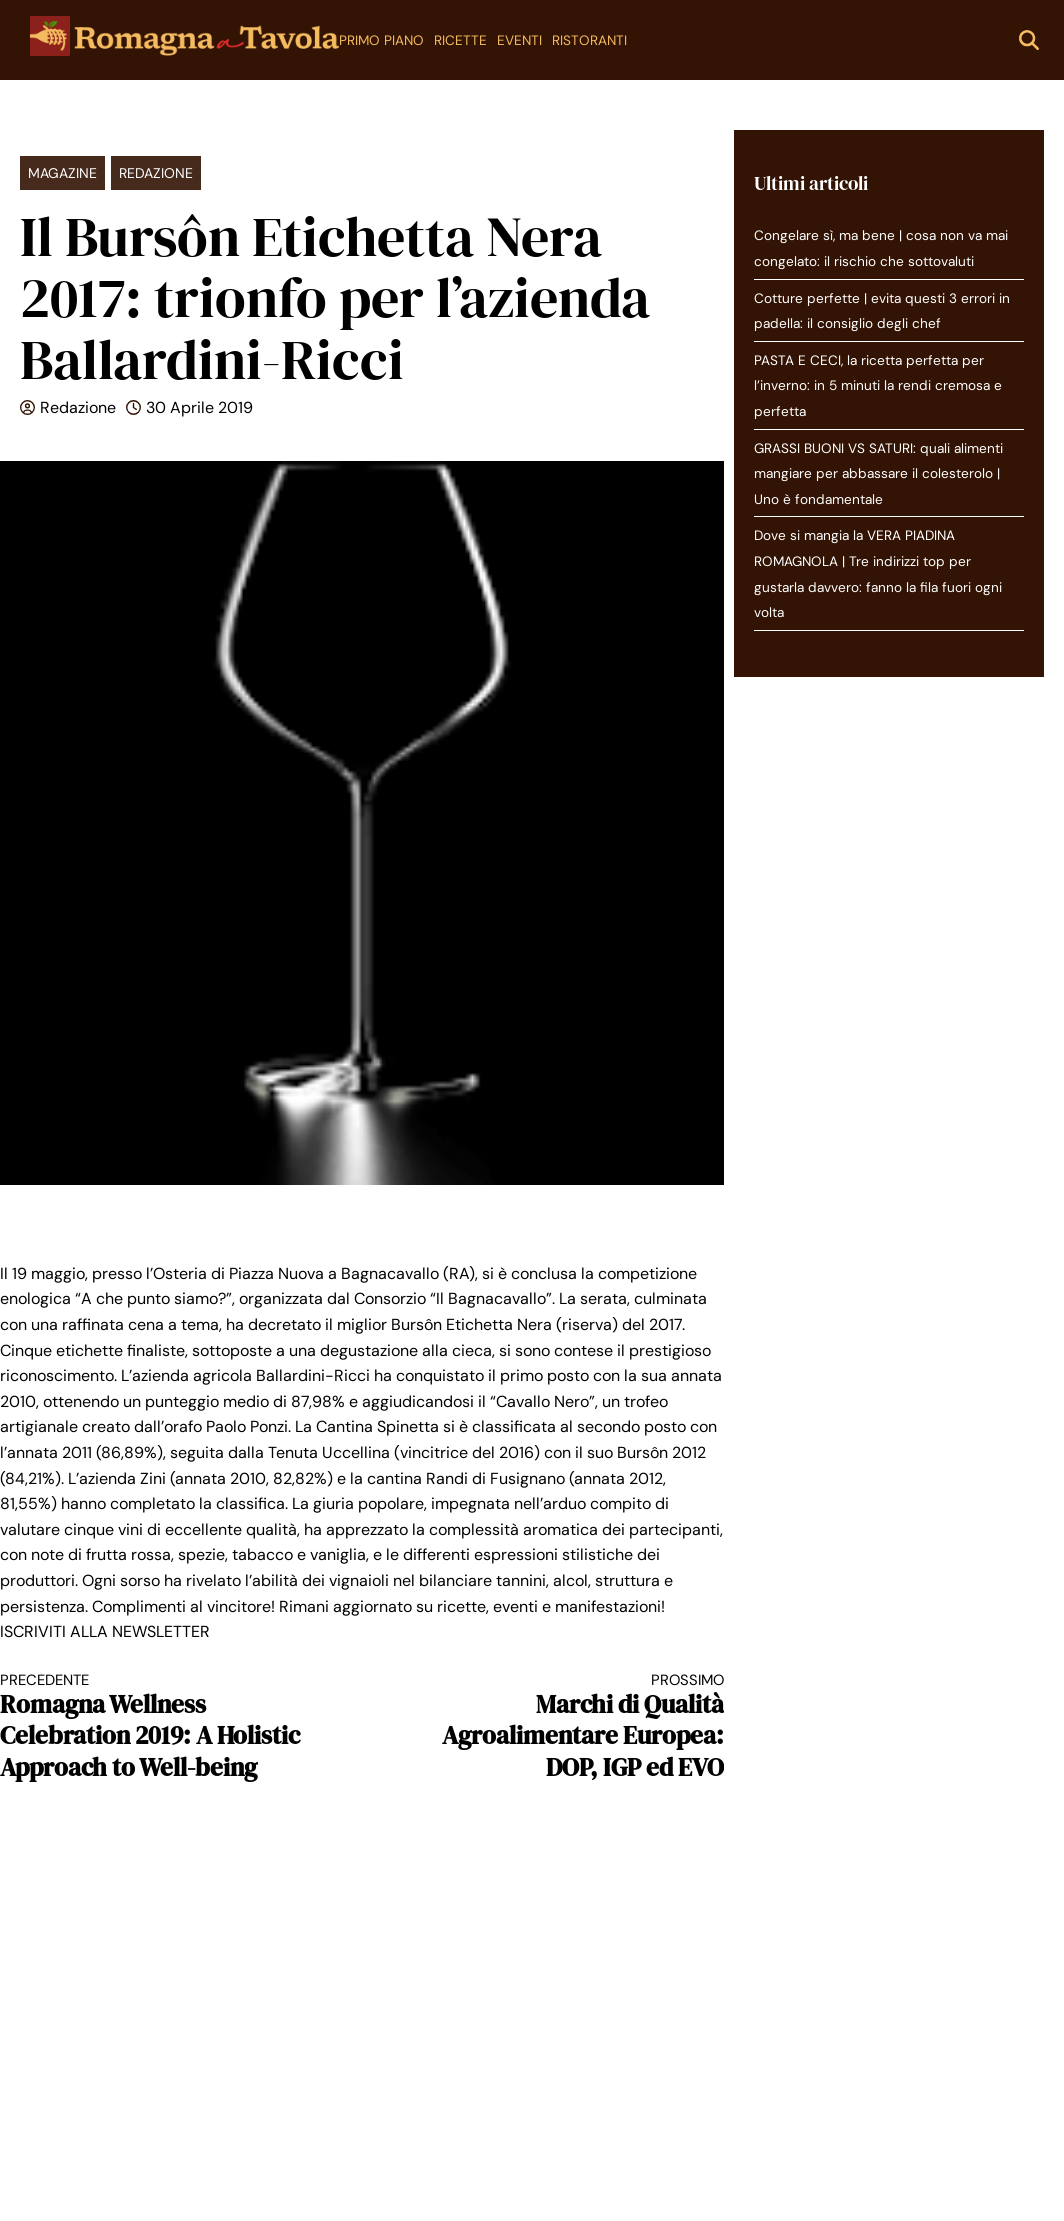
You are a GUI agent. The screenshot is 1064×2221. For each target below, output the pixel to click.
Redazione (156, 173)
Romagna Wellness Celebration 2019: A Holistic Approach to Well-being (163, 1727)
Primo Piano (381, 40)
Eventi (519, 40)
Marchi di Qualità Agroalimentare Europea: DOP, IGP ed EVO (561, 1727)
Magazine (62, 173)
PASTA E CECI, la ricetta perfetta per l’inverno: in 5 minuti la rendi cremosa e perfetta (878, 386)
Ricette (460, 40)
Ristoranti (589, 40)
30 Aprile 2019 (199, 407)
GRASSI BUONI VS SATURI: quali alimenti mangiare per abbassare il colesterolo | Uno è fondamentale (878, 474)
